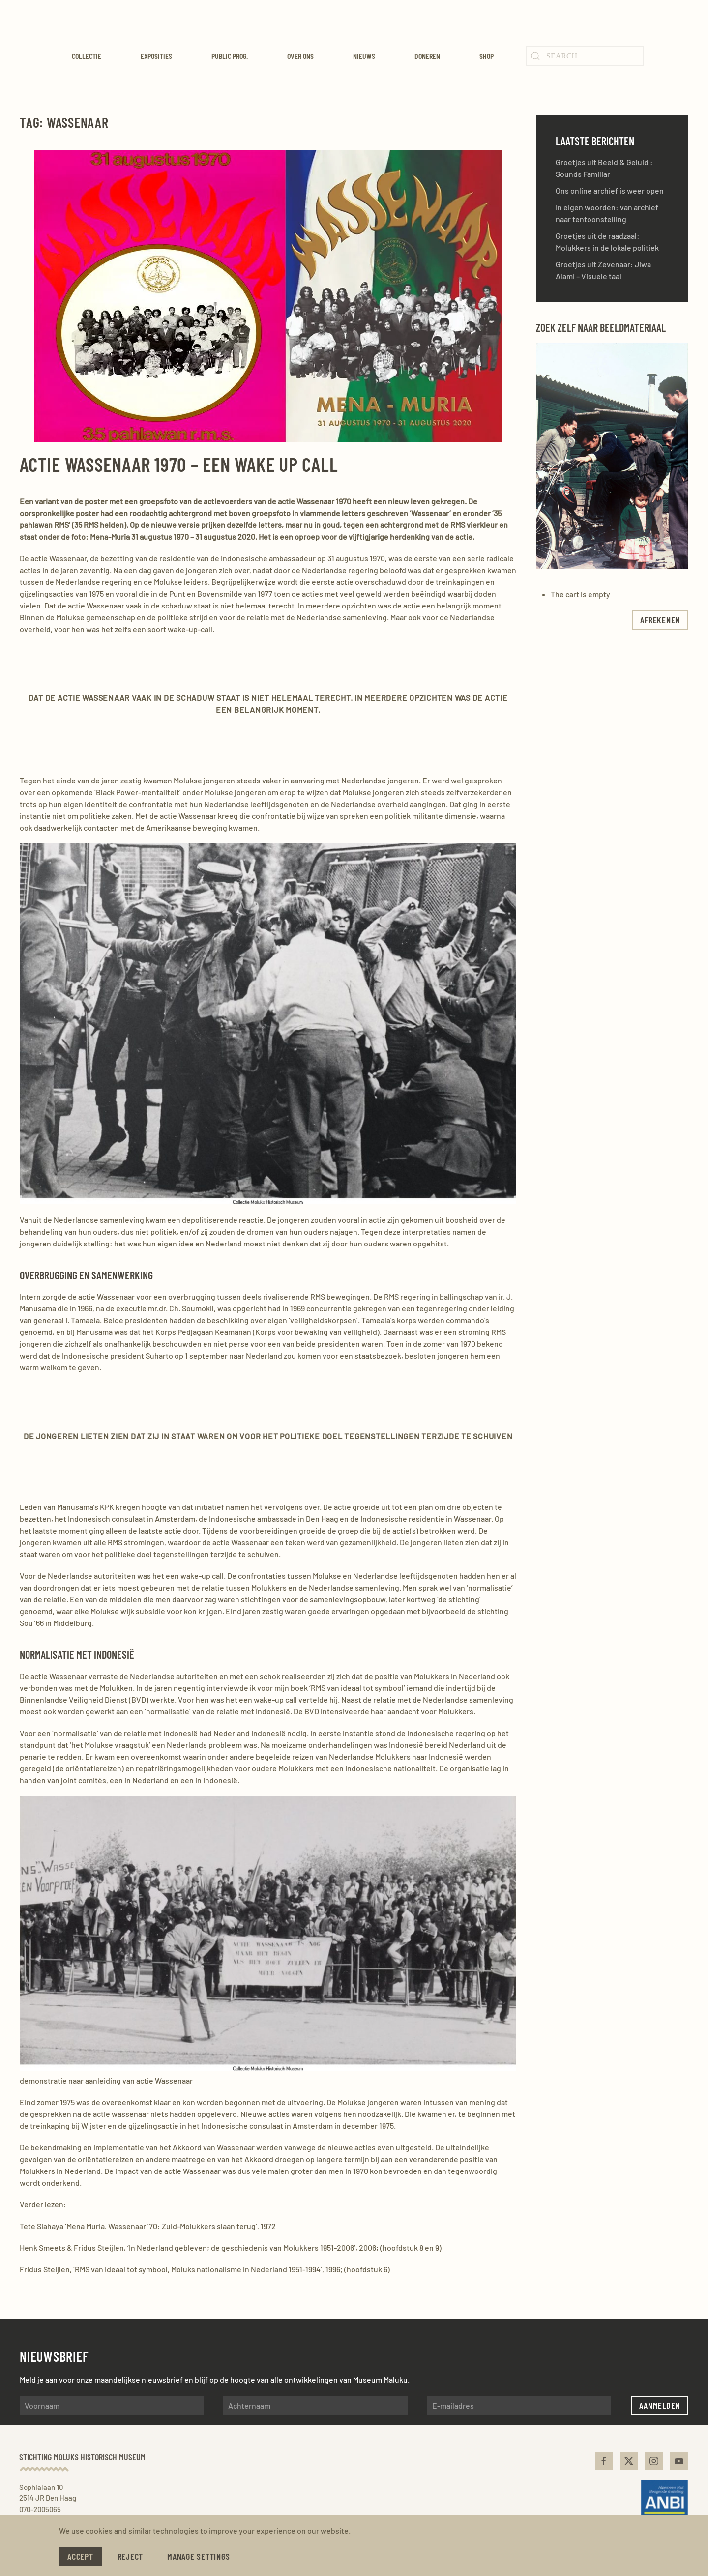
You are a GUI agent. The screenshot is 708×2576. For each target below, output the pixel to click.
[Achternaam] (315, 2405)
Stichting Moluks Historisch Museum (80, 2456)
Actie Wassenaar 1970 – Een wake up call (179, 464)
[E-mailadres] (519, 2405)
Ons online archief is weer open (610, 190)
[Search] (585, 56)
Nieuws (364, 55)
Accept (80, 2556)
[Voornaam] (112, 2405)
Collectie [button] (86, 55)
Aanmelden (659, 2405)
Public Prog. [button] (229, 55)
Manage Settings (198, 2556)
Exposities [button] (156, 55)
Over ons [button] (300, 55)
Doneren (427, 55)
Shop (486, 55)
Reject (131, 2556)
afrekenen (660, 619)
